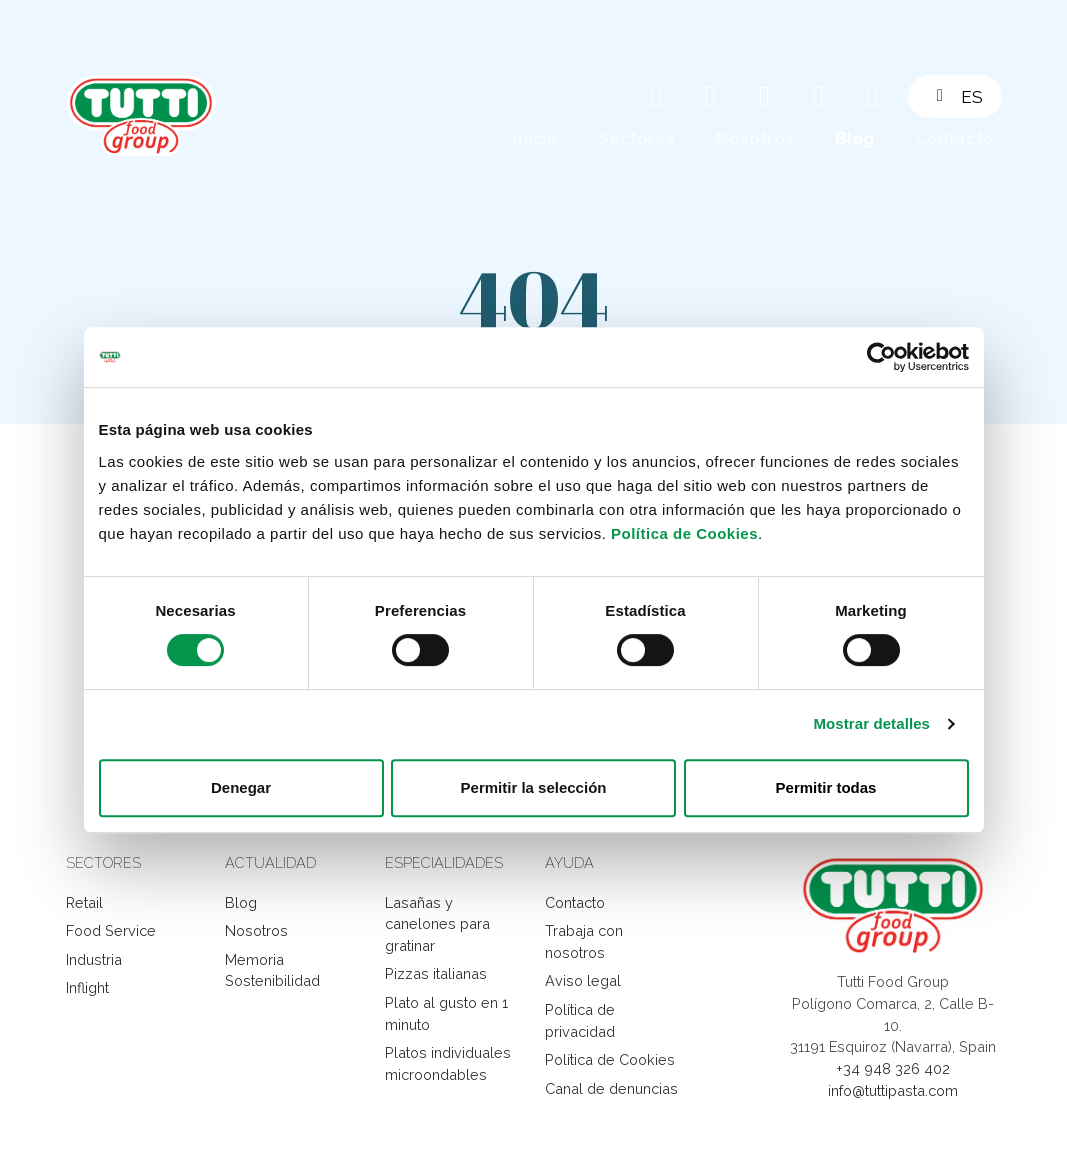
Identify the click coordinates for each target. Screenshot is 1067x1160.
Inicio (535, 138)
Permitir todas (826, 787)
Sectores (636, 138)
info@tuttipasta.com (893, 1090)
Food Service (111, 930)
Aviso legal (583, 980)
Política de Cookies (684, 533)
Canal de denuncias (611, 1088)
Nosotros (755, 138)
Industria (94, 959)
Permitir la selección (534, 787)
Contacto (954, 138)
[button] (967, 96)
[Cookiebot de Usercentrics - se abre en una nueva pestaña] (881, 357)
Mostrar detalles (871, 723)
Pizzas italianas (436, 973)
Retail (84, 902)
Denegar (241, 787)
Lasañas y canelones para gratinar (437, 924)
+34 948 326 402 (893, 1068)
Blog (854, 138)
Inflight (87, 987)
